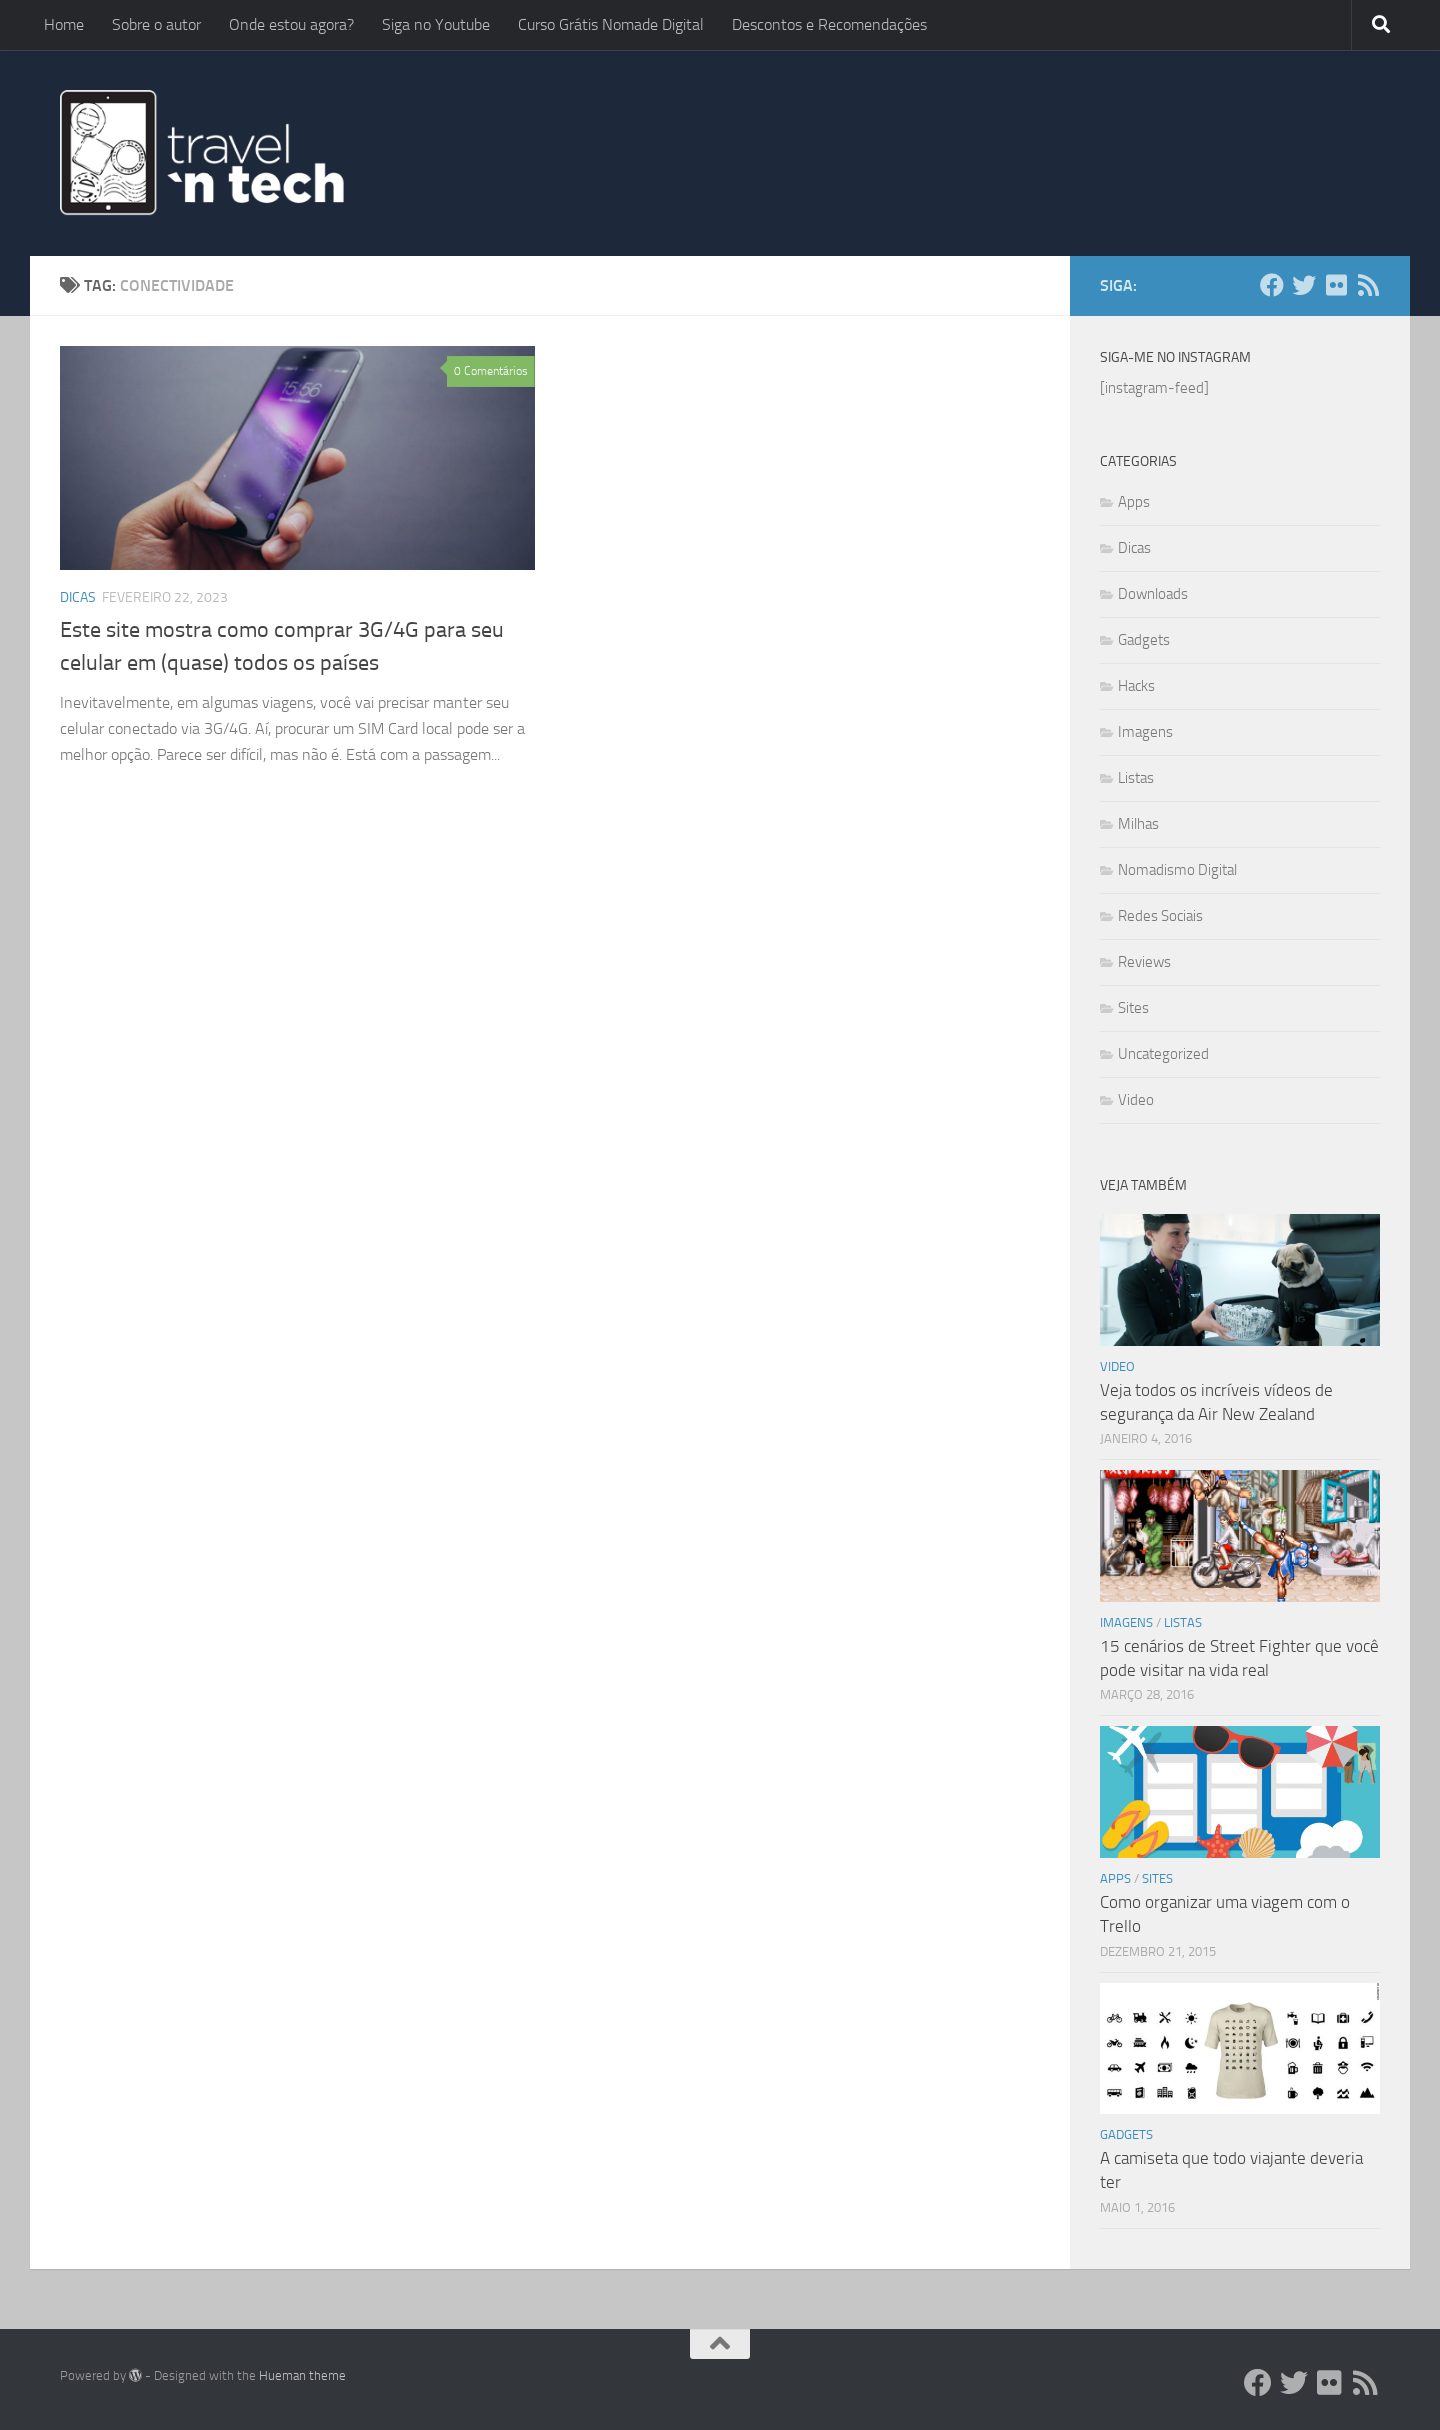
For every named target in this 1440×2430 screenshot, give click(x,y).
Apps (1134, 502)
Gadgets (1144, 640)
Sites (1133, 1008)
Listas (1136, 778)
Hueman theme (302, 2375)
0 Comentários (491, 371)
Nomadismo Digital (1177, 870)
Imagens (1145, 732)
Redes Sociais (1160, 916)
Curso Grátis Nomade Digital (611, 24)
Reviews (1144, 962)
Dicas (78, 597)
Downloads (1153, 594)
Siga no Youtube (436, 24)
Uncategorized (1163, 1054)
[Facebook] (1272, 285)
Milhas (1138, 824)
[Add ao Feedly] (1368, 285)
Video (1136, 1100)
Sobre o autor (156, 24)
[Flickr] (1336, 285)
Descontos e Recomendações (829, 24)
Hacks (1136, 686)
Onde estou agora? (291, 24)
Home (64, 24)
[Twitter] (1304, 285)
